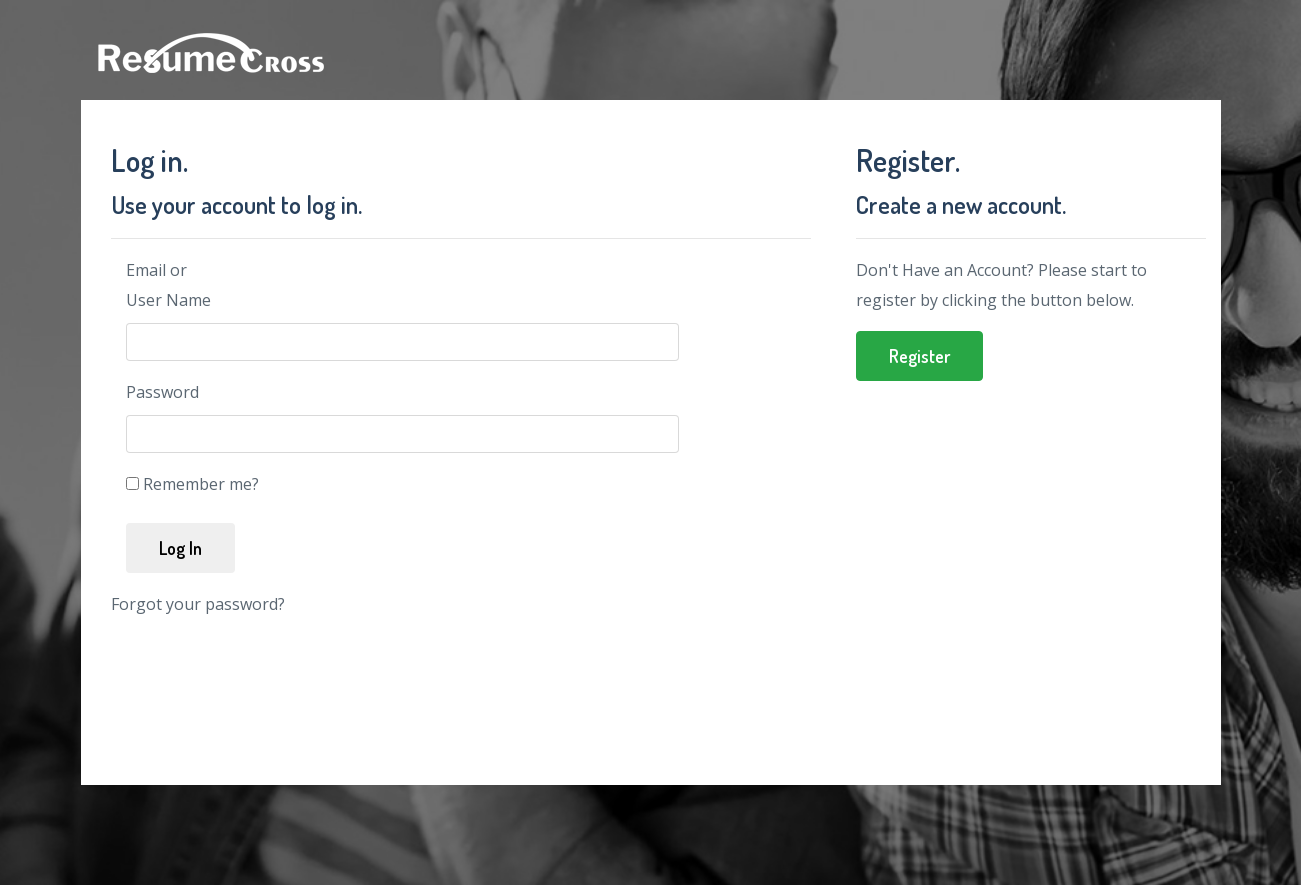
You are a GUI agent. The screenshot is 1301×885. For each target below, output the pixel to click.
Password (162, 392)
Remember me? (201, 484)
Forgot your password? (198, 604)
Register (919, 356)
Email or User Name (168, 285)
